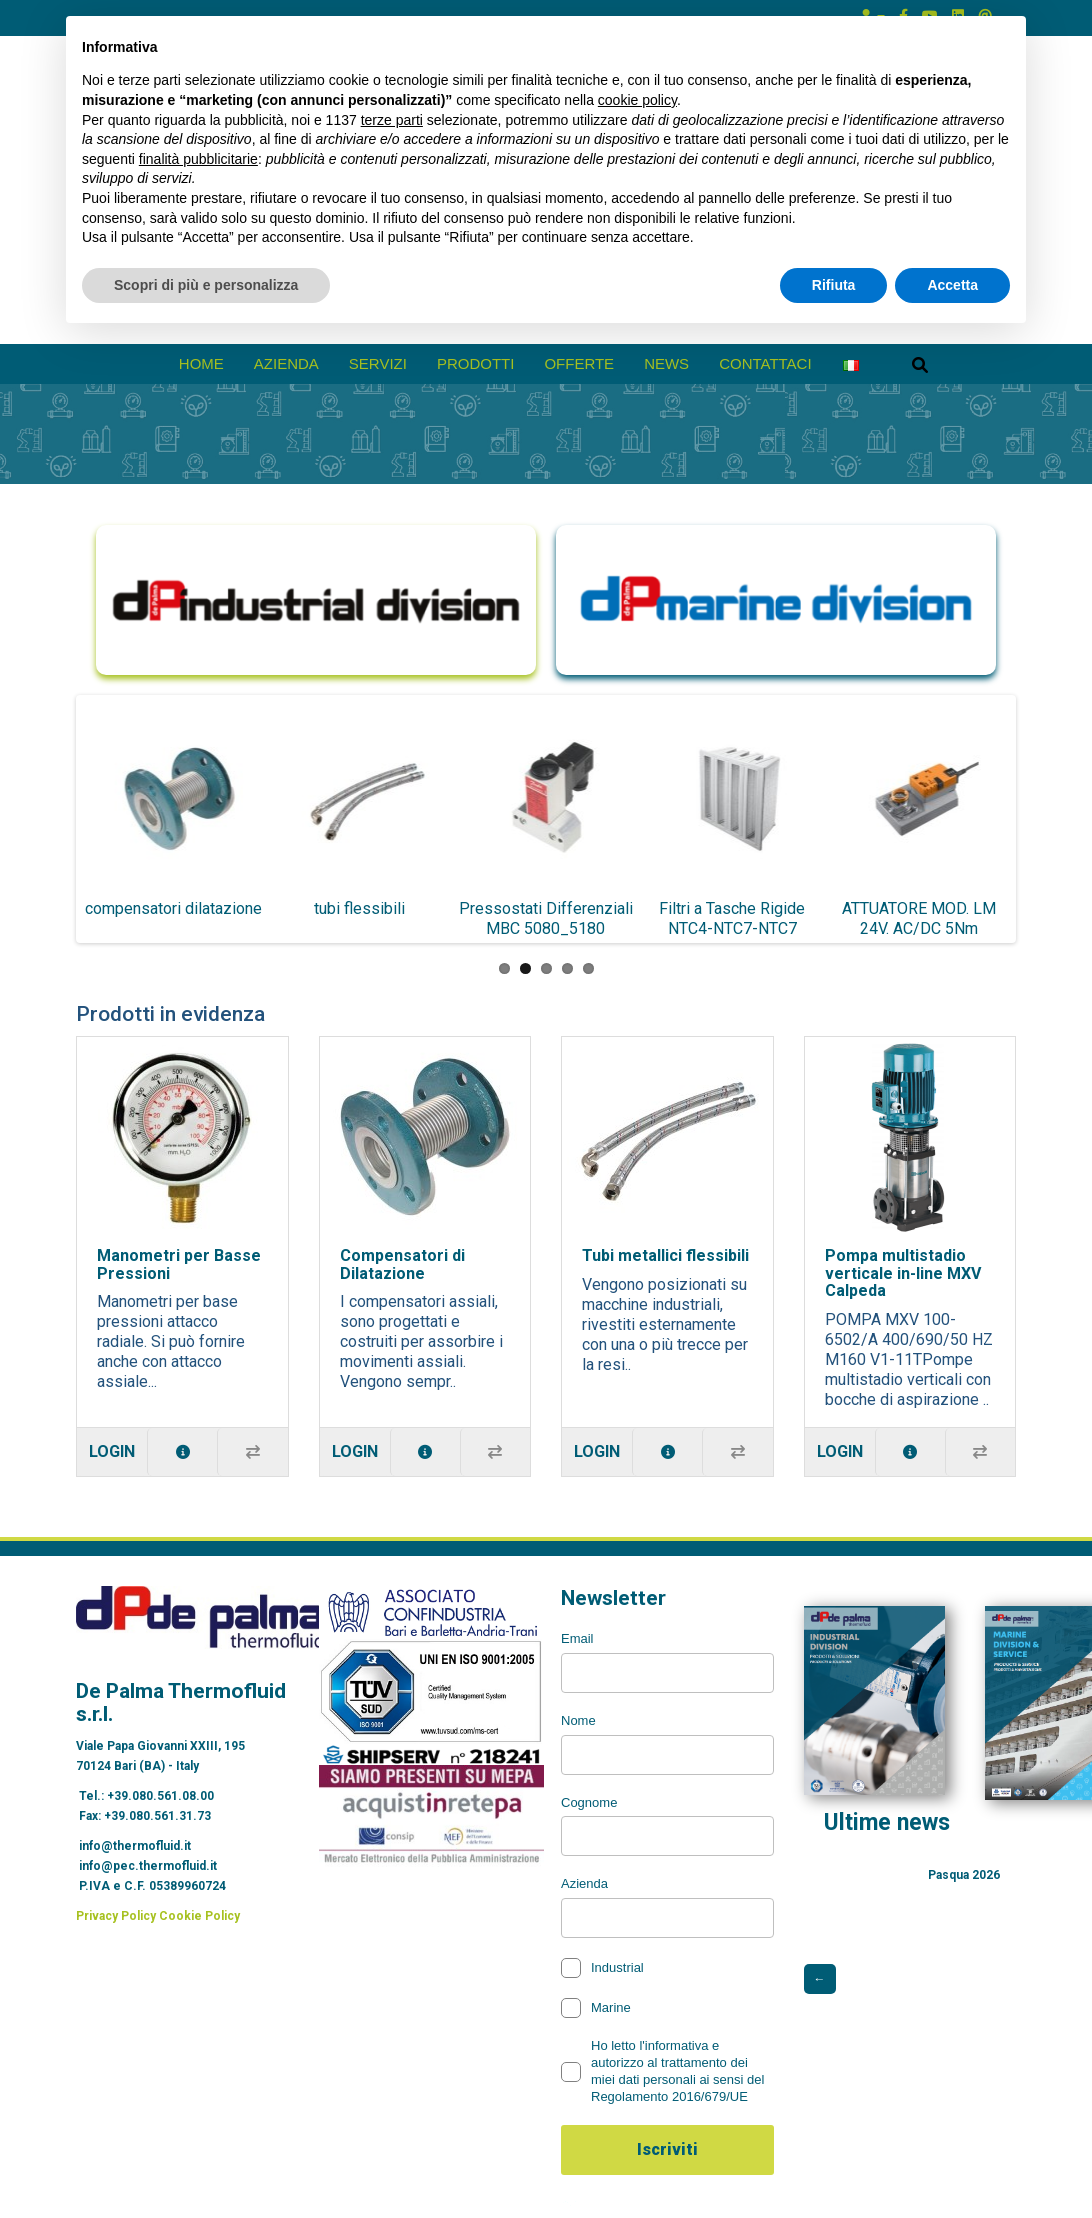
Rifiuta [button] (834, 285)
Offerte (579, 363)
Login (112, 1451)
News (666, 363)
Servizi (378, 363)
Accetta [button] (952, 285)
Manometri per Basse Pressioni (179, 1264)
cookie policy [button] (637, 100)
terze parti (392, 120)
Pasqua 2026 (964, 1875)
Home (201, 363)
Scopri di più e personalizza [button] (206, 285)
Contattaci (765, 363)
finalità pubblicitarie (198, 159)
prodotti (476, 363)
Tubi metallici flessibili (665, 1255)
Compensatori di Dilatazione (402, 1264)
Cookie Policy (199, 1916)
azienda (286, 363)
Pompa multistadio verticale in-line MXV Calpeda (903, 1273)
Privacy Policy (116, 1916)
